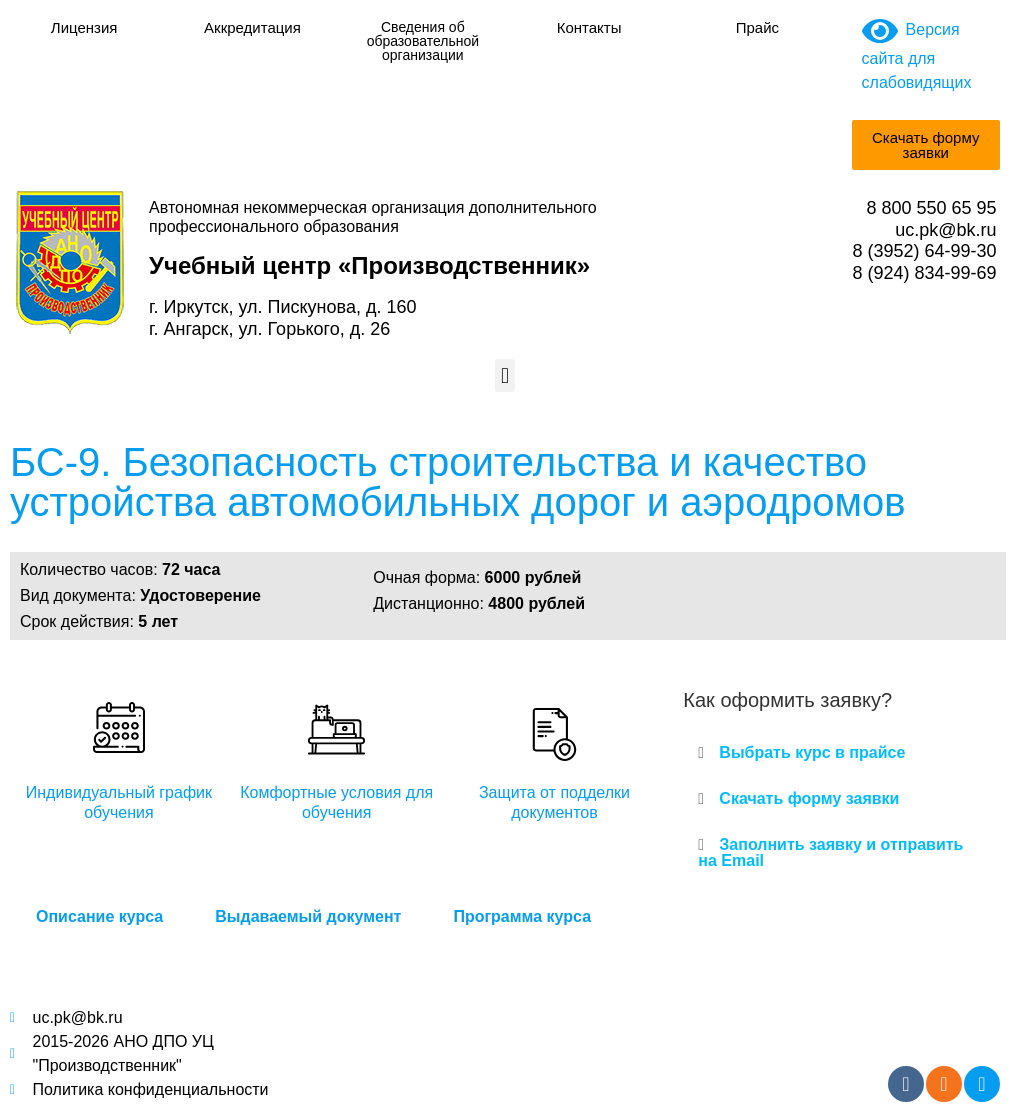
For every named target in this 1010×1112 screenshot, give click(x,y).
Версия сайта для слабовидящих (917, 56)
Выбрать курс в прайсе (812, 752)
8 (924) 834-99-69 (924, 273)
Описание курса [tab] (99, 916)
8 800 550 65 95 (931, 208)
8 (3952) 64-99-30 (924, 251)
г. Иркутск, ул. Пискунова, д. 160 (282, 307)
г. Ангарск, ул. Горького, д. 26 (269, 329)
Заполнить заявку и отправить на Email (830, 852)
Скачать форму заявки (809, 798)
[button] (504, 375)
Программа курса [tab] (522, 916)
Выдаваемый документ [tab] (308, 916)
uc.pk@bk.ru (945, 230)
